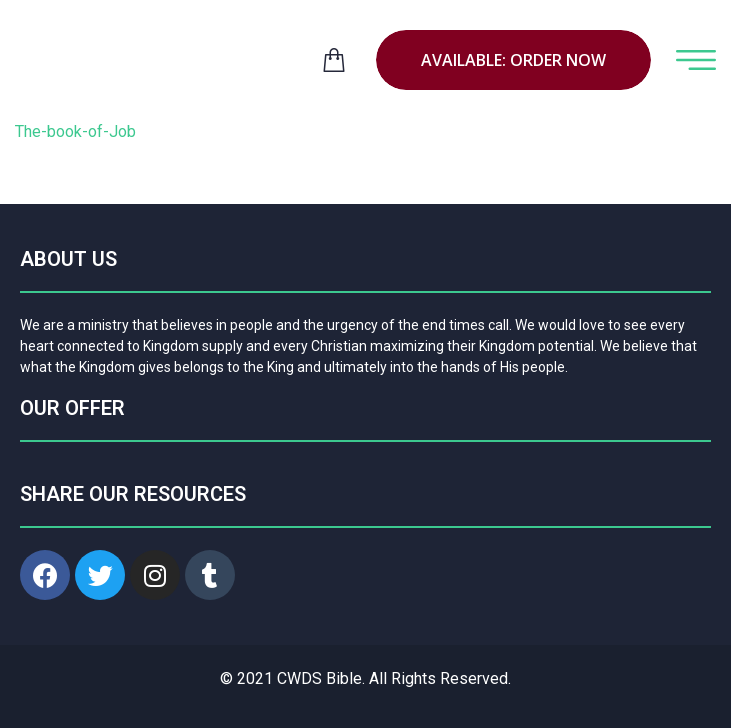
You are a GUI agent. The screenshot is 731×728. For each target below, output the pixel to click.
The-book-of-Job (75, 131)
